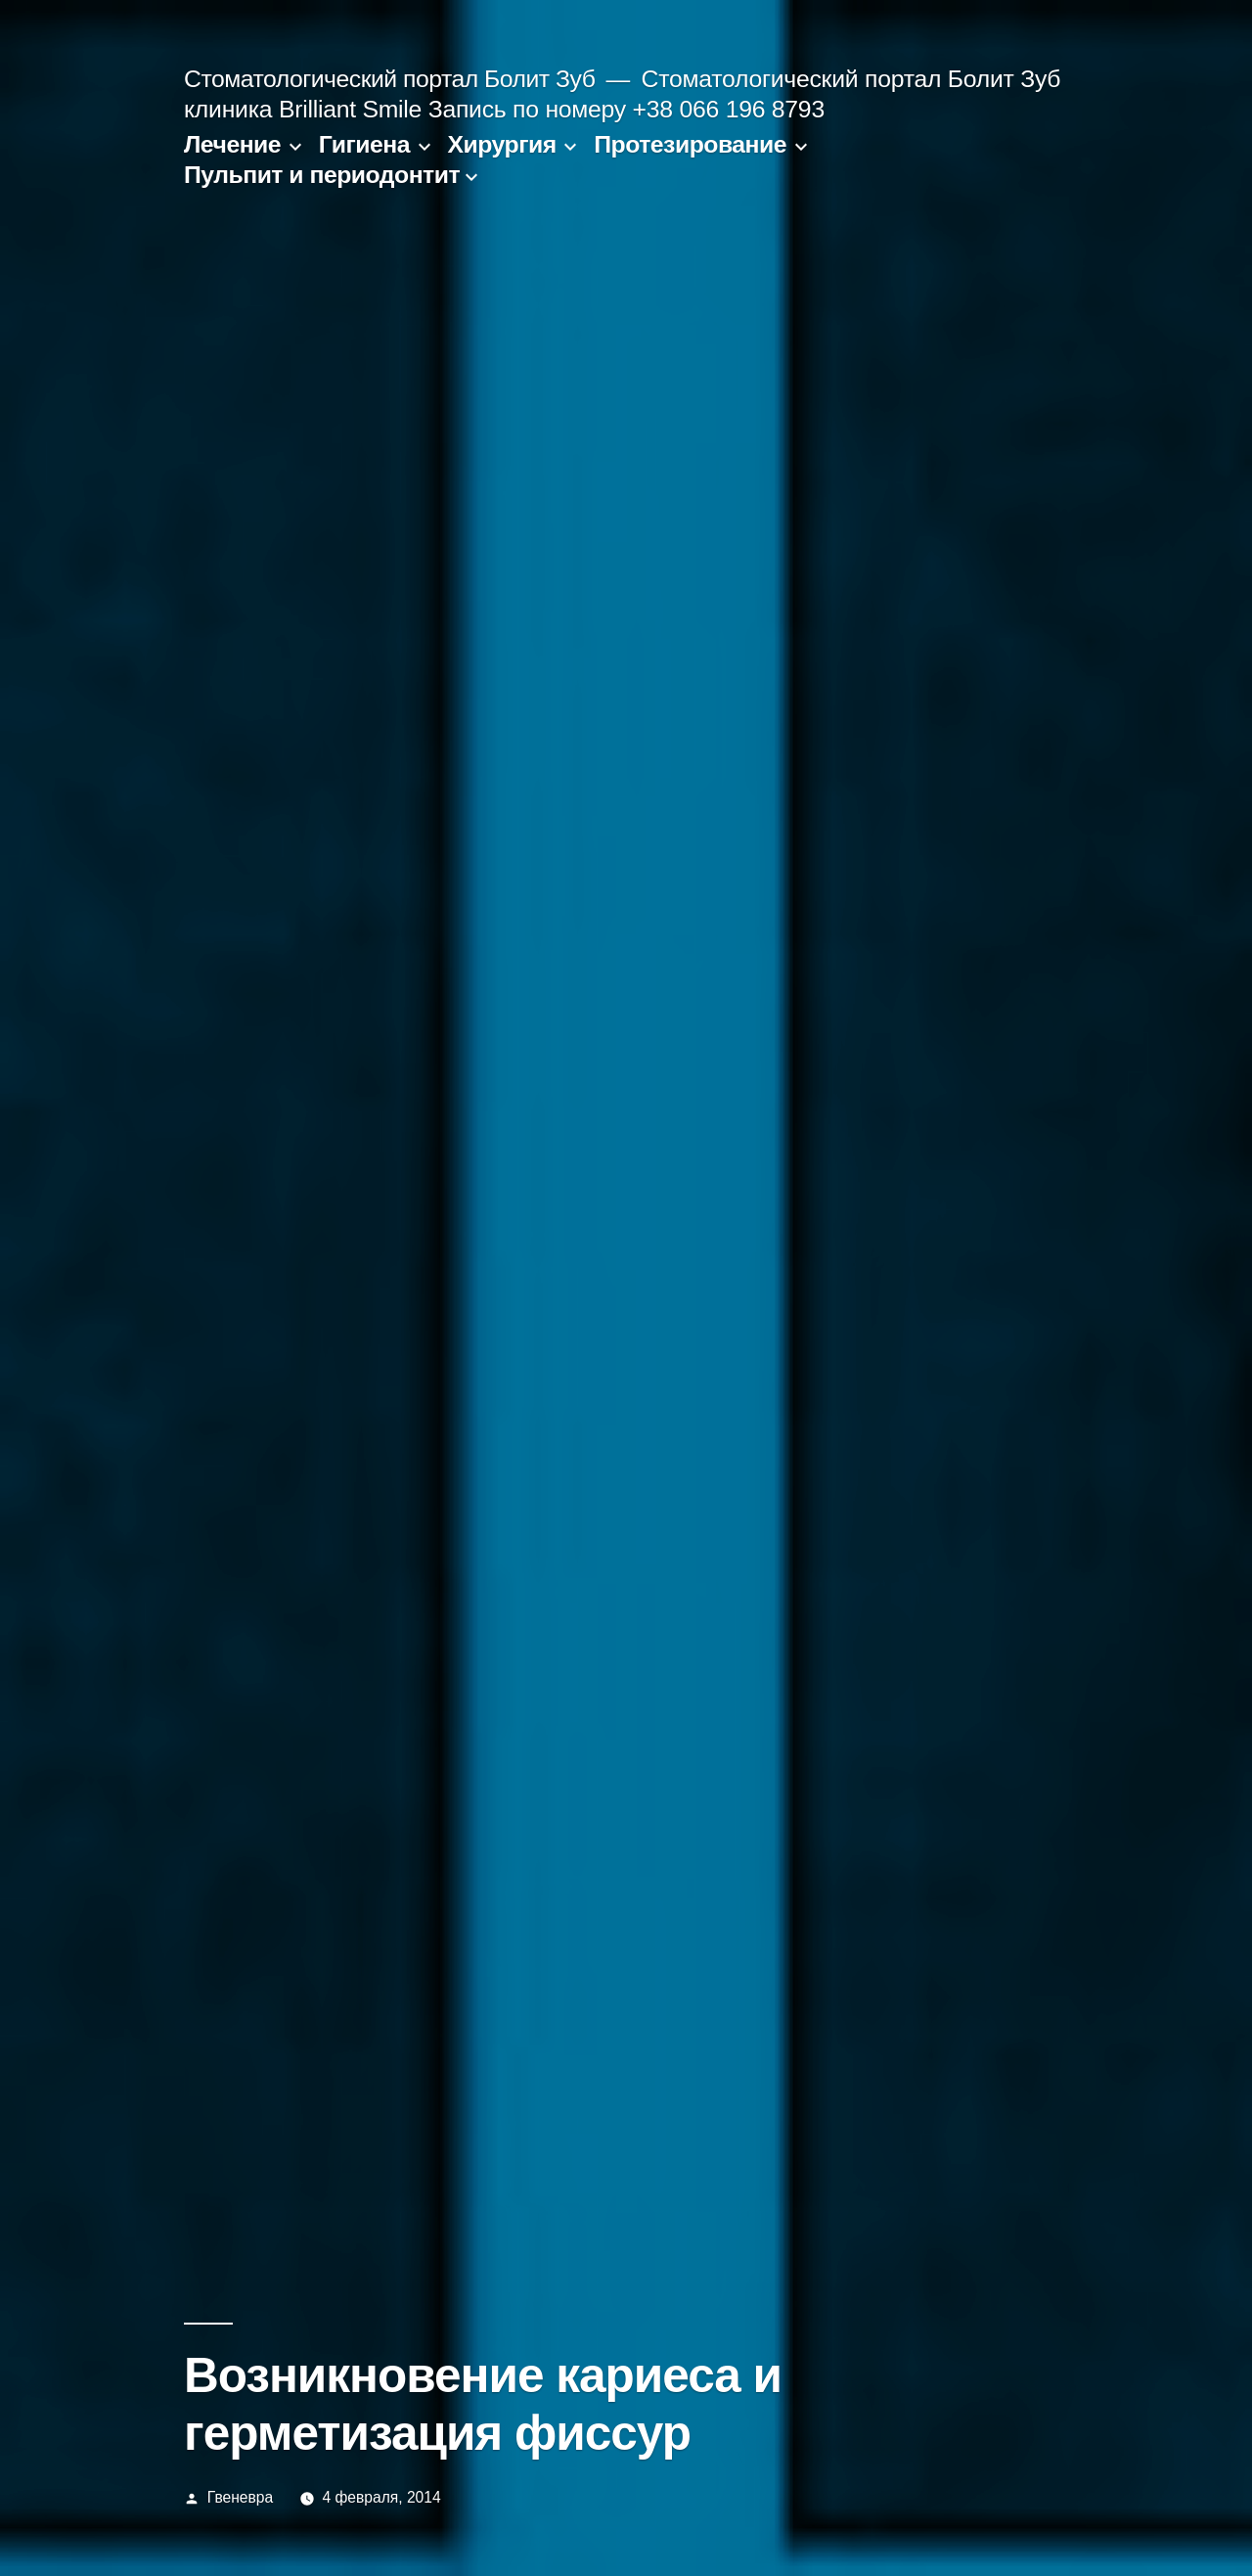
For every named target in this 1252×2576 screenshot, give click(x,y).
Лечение (232, 144)
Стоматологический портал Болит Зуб (389, 79)
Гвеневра (240, 2497)
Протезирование (690, 144)
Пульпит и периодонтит (322, 174)
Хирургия (502, 144)
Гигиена (364, 144)
